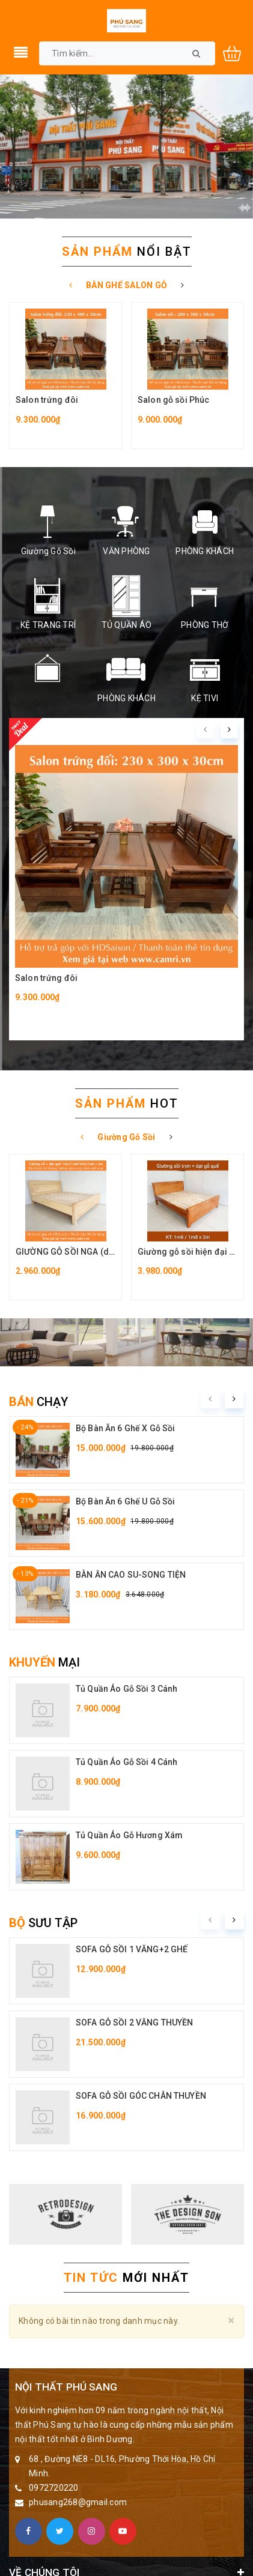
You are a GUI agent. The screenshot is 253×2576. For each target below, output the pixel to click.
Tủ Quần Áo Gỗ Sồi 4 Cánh (126, 1762)
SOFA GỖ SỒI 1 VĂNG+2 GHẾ (131, 1949)
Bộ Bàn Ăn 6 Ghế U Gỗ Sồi (125, 1501)
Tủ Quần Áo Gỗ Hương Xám (129, 1835)
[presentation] (205, 729)
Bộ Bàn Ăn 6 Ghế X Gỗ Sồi (125, 1428)
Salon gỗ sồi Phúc (173, 400)
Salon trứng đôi (47, 400)
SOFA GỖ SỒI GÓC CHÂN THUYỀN (141, 2096)
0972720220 (54, 2488)
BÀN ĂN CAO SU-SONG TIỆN (131, 1574)
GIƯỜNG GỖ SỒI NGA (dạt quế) (76, 1251)
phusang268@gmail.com (78, 2502)
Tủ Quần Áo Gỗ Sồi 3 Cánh (126, 1689)
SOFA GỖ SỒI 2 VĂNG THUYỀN (135, 2022)
